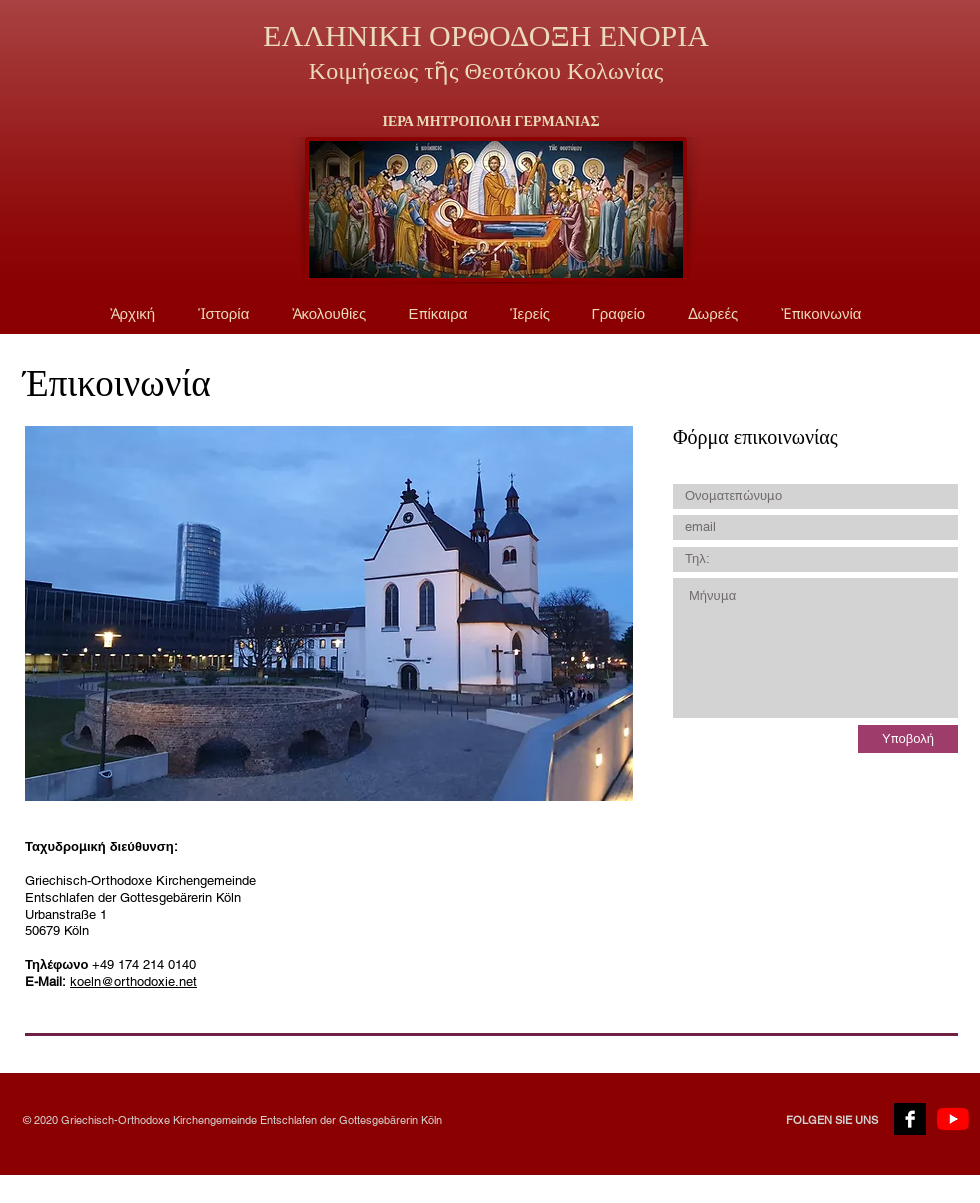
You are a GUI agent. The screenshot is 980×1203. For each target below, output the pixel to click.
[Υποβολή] (908, 739)
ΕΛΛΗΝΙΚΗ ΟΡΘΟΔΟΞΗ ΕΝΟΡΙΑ (486, 35)
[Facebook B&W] (910, 1119)
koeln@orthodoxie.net (133, 981)
